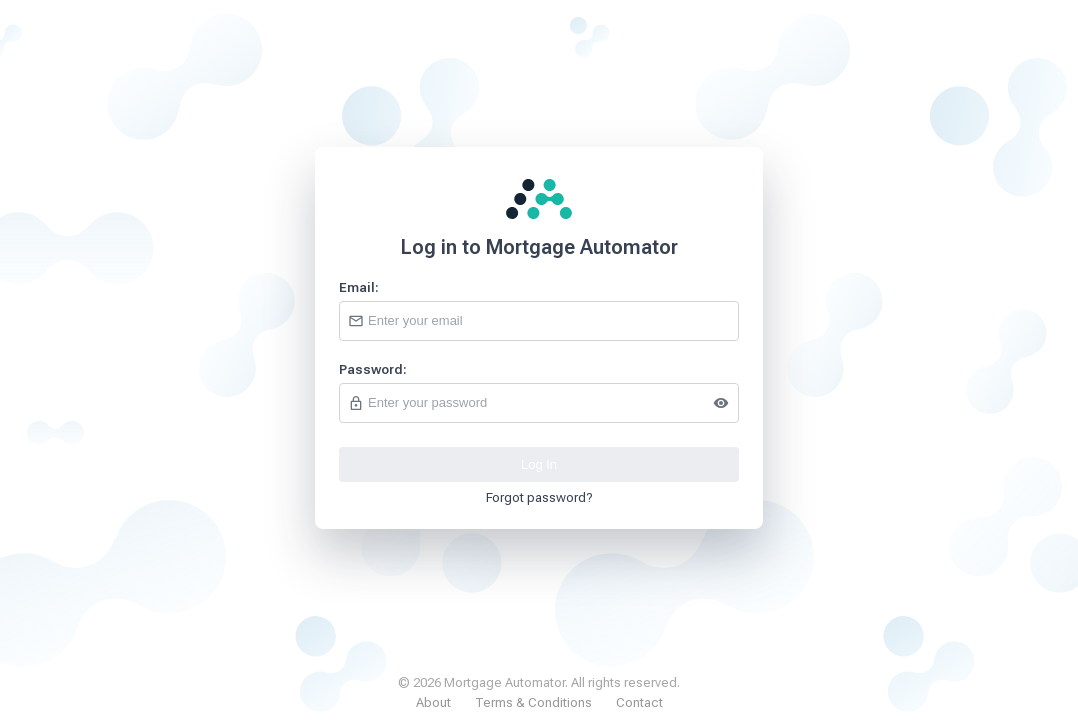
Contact (639, 702)
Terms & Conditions (533, 702)
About (433, 702)
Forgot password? (539, 497)
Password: (373, 369)
